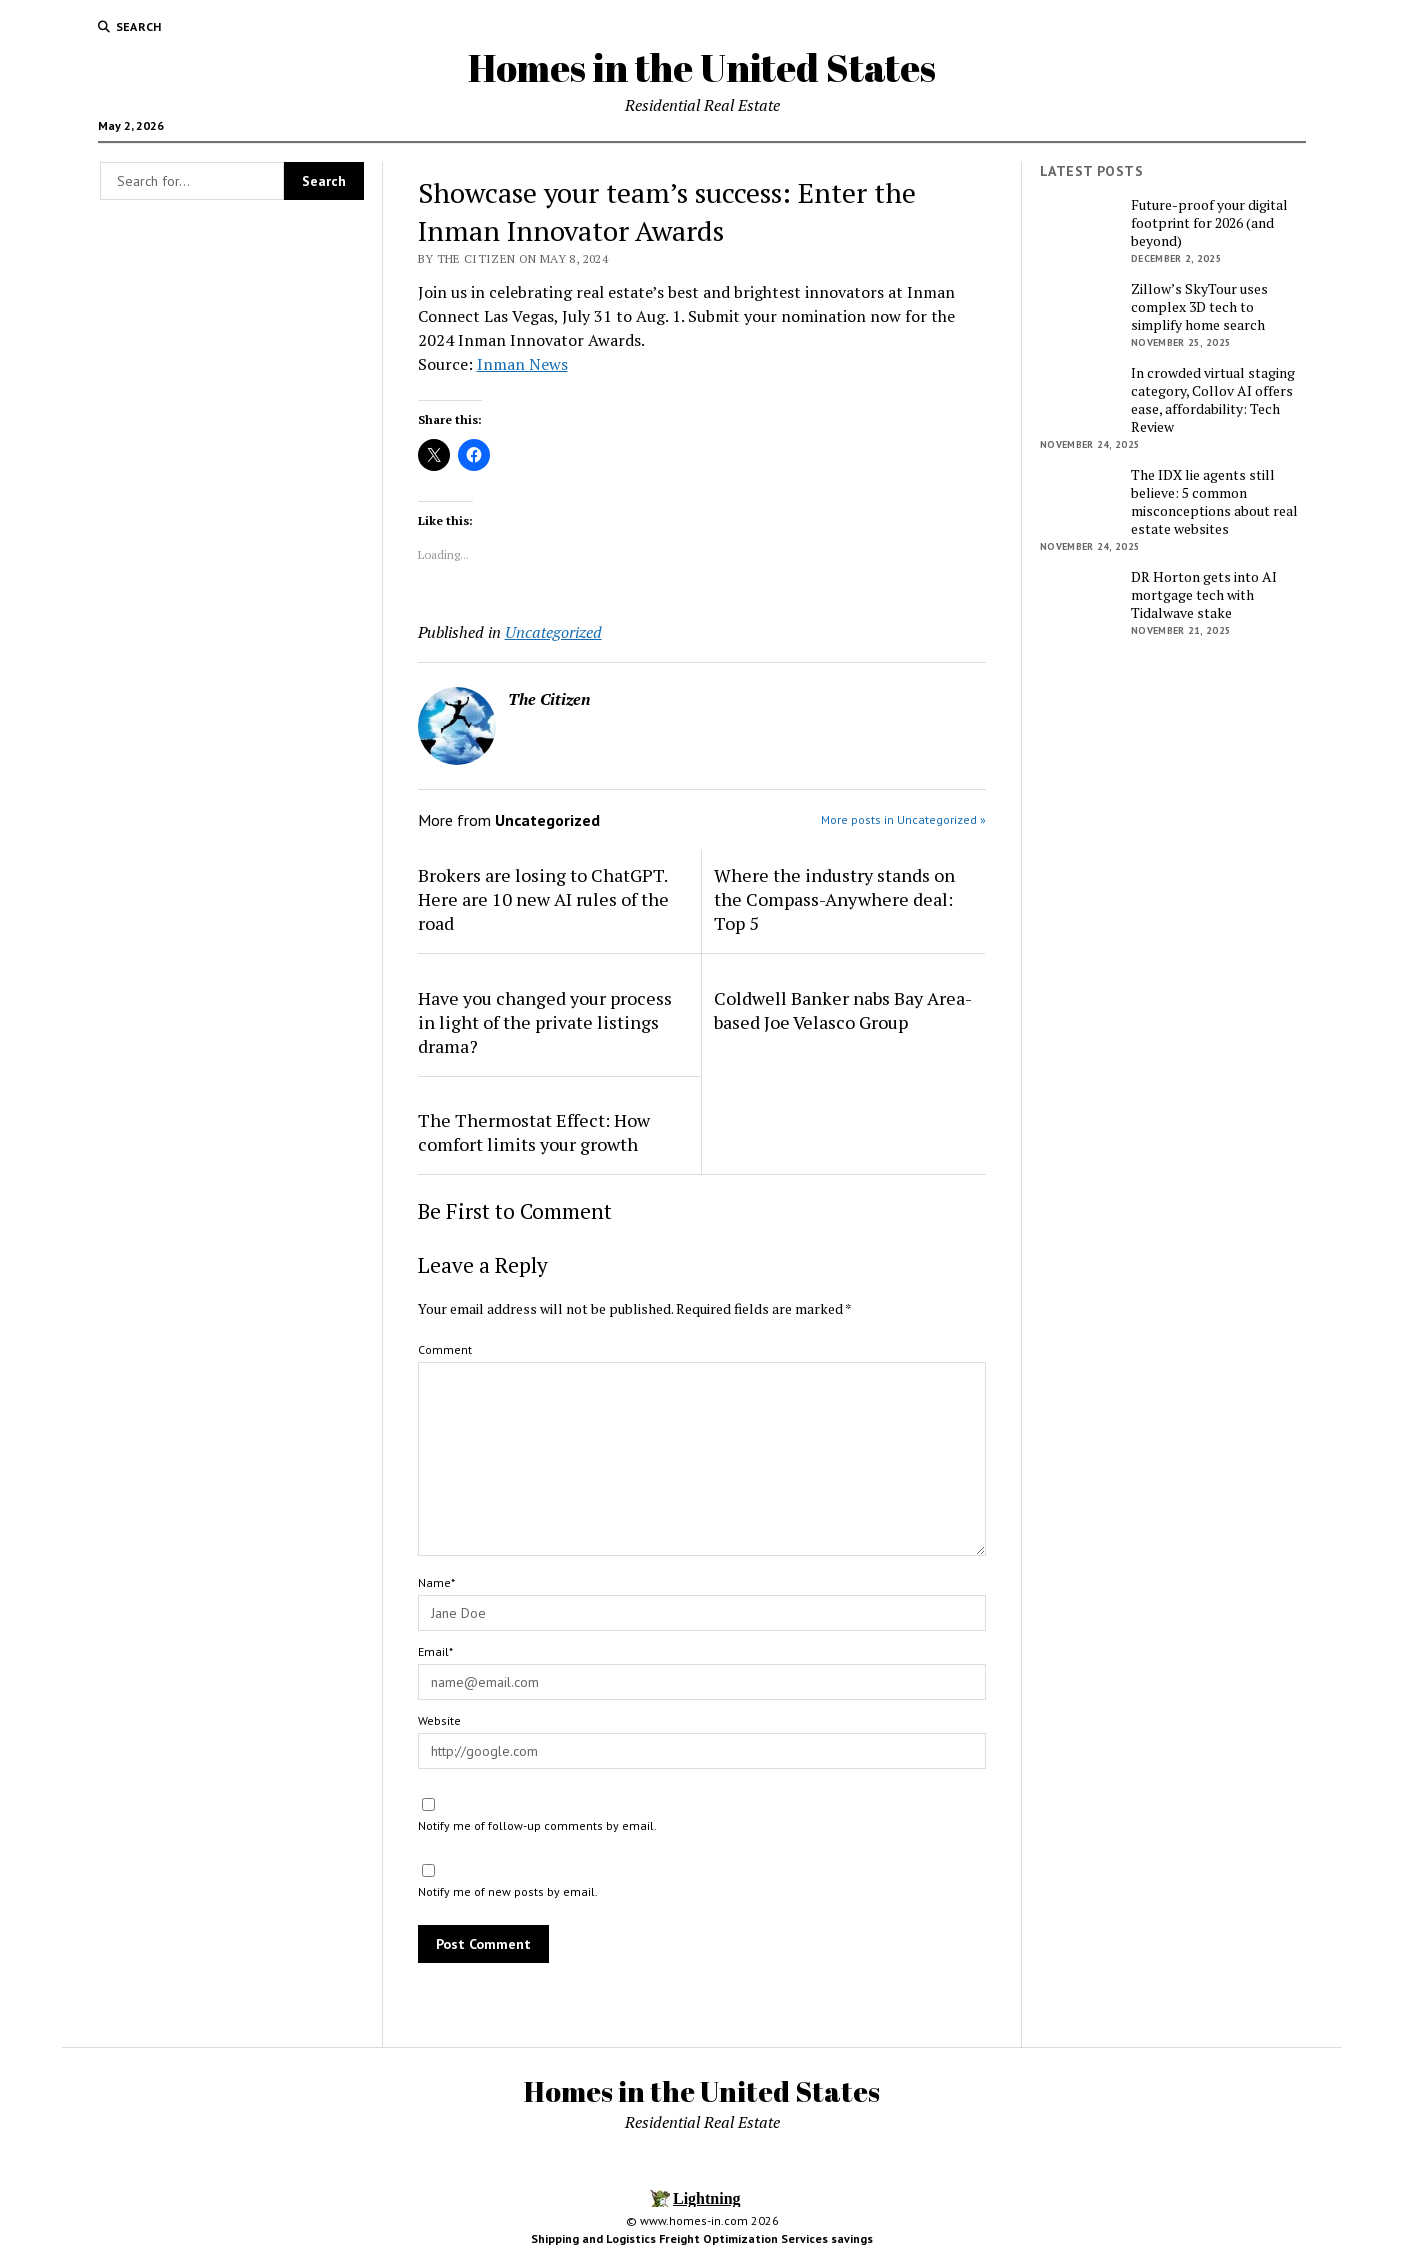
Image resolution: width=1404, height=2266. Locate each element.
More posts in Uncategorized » (903, 819)
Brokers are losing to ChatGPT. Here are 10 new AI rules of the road (543, 899)
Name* (436, 1582)
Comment (445, 1349)
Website (439, 1720)
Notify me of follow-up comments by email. (537, 1825)
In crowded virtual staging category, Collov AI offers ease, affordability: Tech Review (1213, 400)
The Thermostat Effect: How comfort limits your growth (534, 1132)
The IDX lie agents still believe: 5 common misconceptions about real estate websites (1214, 502)
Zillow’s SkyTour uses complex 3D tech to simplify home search (1199, 307)
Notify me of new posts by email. (508, 1891)
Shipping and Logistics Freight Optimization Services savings (702, 2238)
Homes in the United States (702, 67)
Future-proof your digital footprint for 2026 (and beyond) (1209, 223)
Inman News (522, 364)
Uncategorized (553, 632)
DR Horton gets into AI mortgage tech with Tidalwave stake (1204, 595)
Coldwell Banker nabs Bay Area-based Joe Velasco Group (843, 1010)
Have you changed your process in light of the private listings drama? (545, 1022)
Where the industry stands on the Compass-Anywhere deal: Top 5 (834, 899)
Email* (435, 1651)
